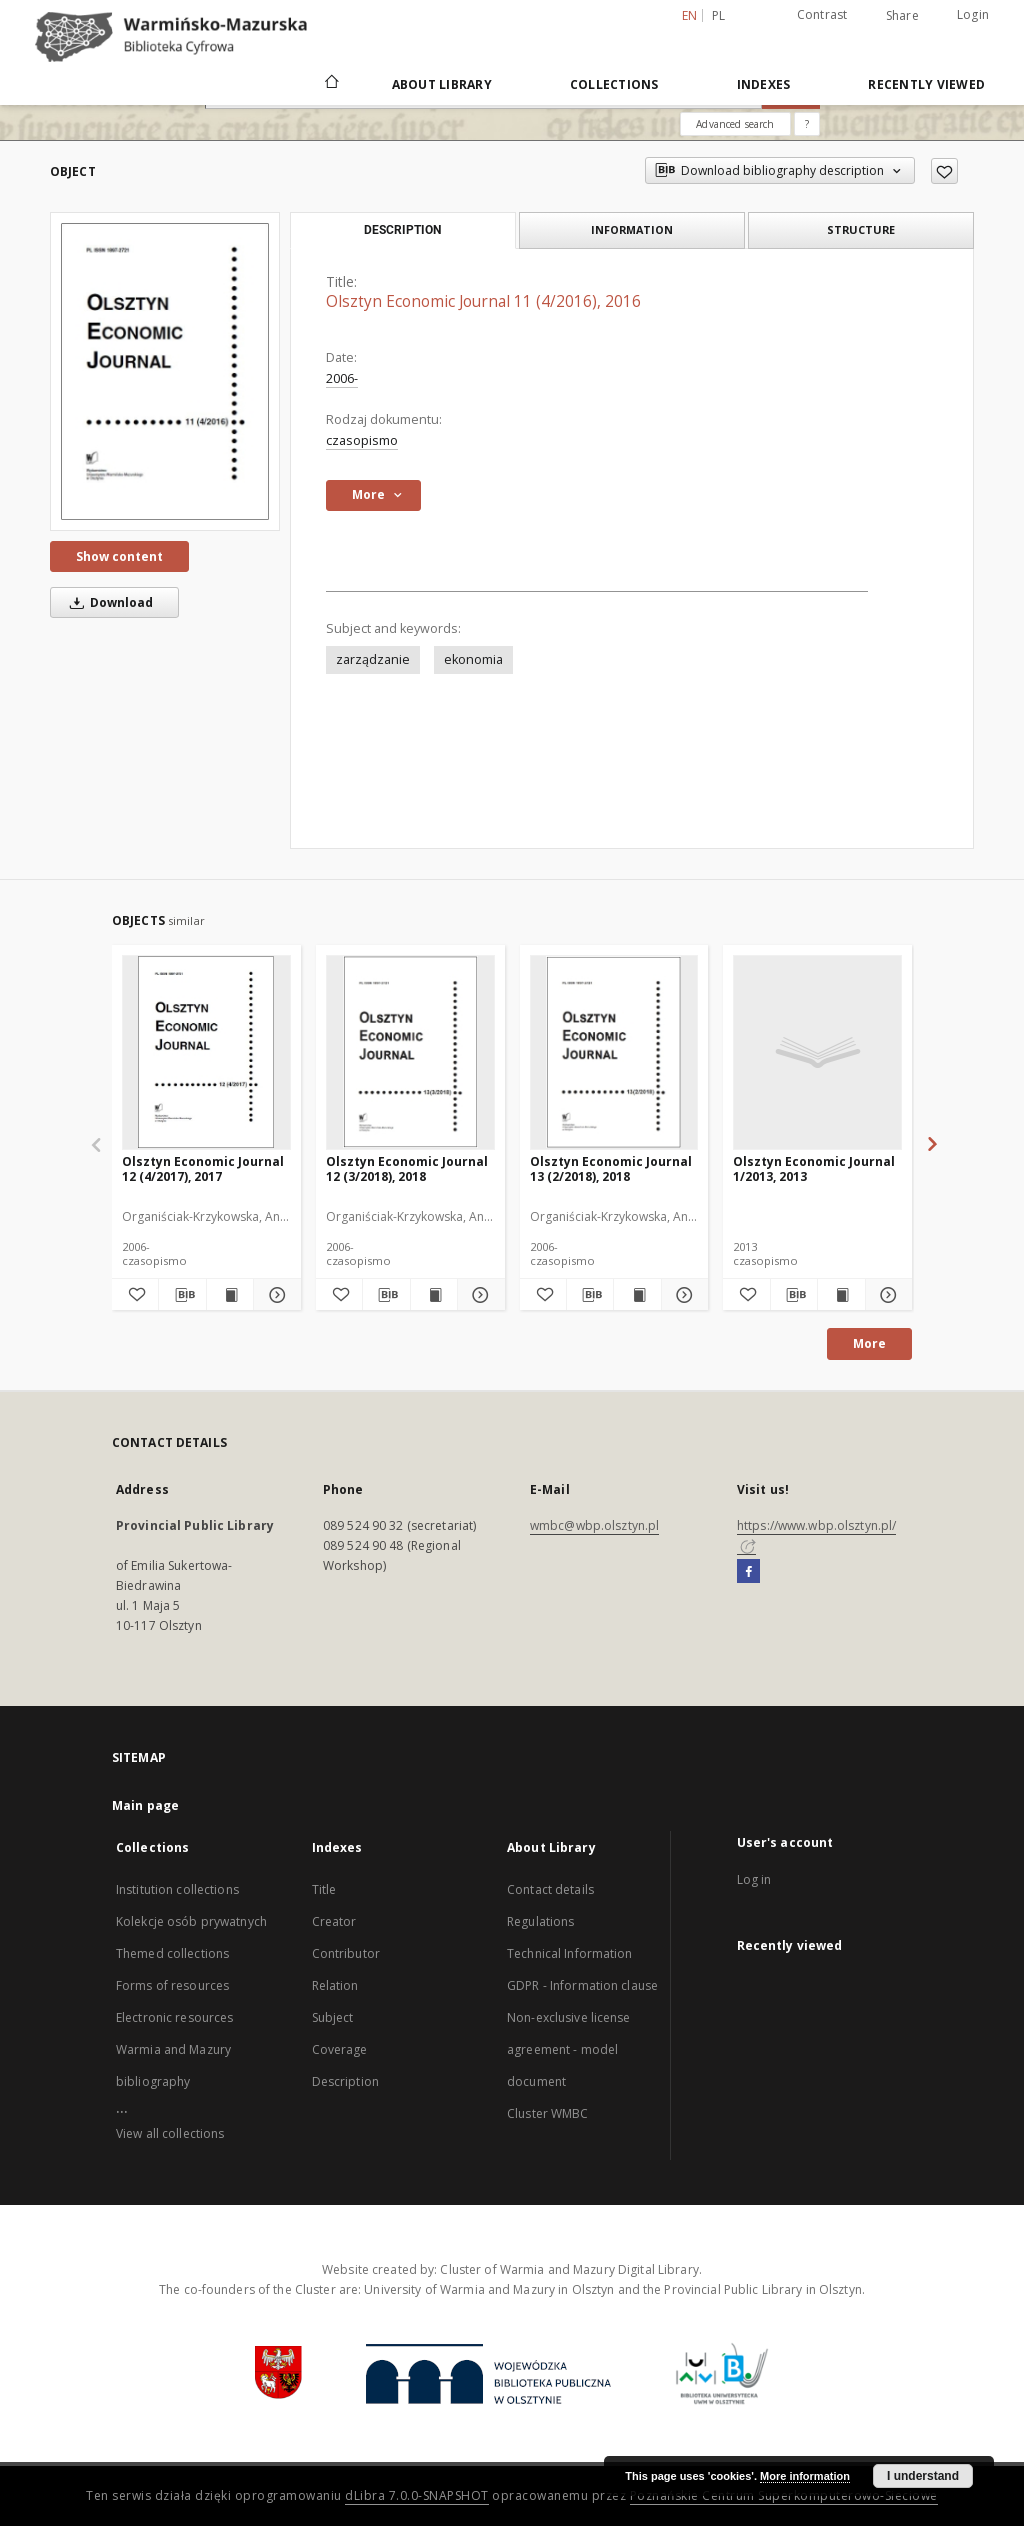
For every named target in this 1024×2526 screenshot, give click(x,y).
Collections (614, 84)
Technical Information (570, 1953)
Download (108, 602)
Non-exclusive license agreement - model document (569, 2049)
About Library (442, 84)
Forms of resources (172, 1985)
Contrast (822, 14)
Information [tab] (632, 229)
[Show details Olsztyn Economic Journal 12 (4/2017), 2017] (274, 1295)
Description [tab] (402, 230)
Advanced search (735, 124)
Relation (335, 1985)
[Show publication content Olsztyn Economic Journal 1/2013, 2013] (841, 1295)
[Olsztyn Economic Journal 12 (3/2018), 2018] (410, 1052)
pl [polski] (719, 15)
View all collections (170, 2133)
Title (324, 1889)
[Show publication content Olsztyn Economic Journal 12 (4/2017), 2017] (230, 1295)
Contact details (550, 1889)
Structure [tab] (861, 229)
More (869, 1343)
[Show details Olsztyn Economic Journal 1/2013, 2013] (886, 1295)
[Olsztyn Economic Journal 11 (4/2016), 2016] (165, 371)
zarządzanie (373, 659)
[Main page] (330, 84)
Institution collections (177, 1889)
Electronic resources (174, 2017)
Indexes (764, 84)
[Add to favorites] (944, 171)
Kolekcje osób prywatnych (191, 1921)
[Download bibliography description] (182, 1295)
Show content (119, 556)
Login (973, 14)
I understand (923, 2476)
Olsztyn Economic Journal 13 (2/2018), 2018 (611, 1168)
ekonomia (473, 659)
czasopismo (362, 440)
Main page (145, 1805)
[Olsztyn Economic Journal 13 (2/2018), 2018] (614, 1052)
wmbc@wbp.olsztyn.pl (594, 1525)
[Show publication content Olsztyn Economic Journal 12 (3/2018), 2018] (434, 1295)
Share (902, 16)
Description (345, 2081)
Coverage (340, 2049)
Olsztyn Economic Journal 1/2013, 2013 (814, 1168)
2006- (342, 378)
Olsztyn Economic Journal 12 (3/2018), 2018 (407, 1168)
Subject (333, 2017)
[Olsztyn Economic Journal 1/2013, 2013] (817, 1052)
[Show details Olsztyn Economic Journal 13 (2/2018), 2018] (682, 1295)
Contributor (346, 1953)
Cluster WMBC (547, 2113)
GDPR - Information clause (582, 1985)
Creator (334, 1921)
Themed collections (172, 1953)
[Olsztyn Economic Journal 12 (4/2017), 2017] (206, 1052)
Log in (754, 1879)
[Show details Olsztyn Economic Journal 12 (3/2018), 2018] (478, 1295)
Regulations (540, 1921)
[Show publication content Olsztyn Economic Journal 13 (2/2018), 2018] (637, 1295)
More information (805, 2476)
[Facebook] (748, 1572)
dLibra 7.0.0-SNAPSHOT (417, 2495)
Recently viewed (926, 84)
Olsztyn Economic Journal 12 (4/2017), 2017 (203, 1168)
